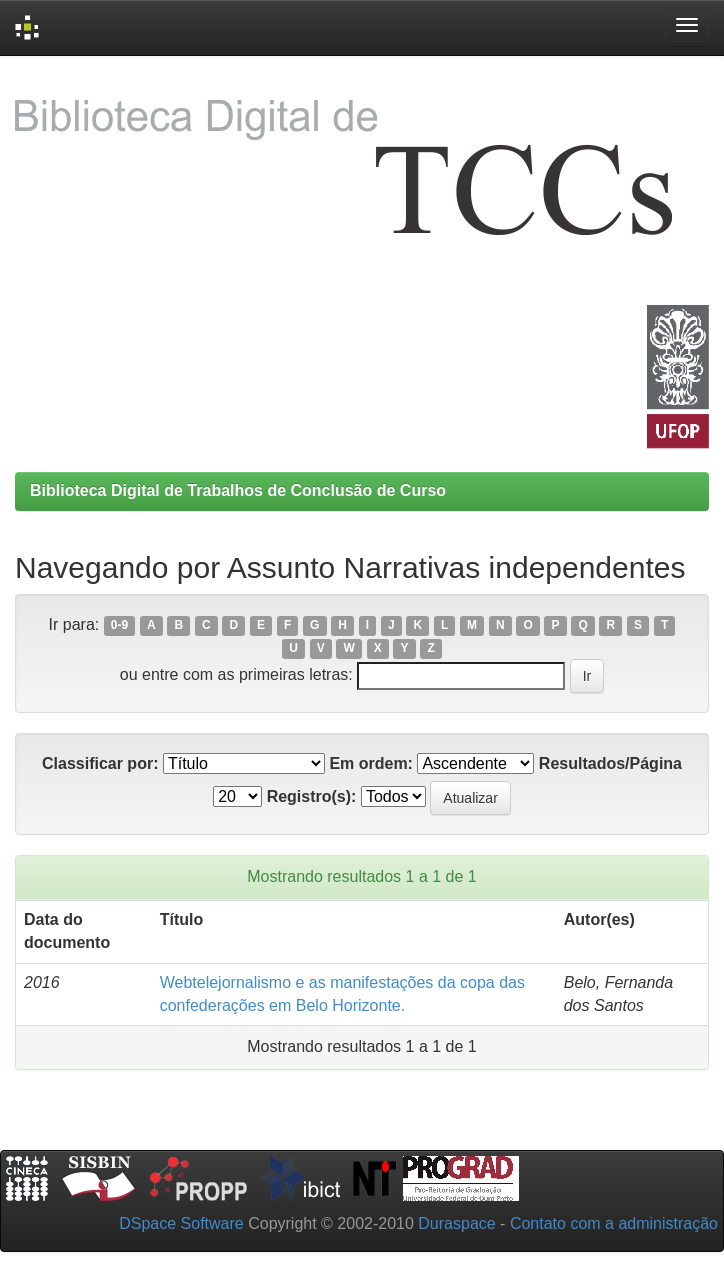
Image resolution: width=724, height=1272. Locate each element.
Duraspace (456, 1223)
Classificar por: (100, 763)
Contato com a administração (614, 1223)
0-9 (119, 626)
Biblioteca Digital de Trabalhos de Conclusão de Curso (238, 490)
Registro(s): (312, 796)
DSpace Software (181, 1223)
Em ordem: (371, 763)
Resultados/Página (610, 763)
